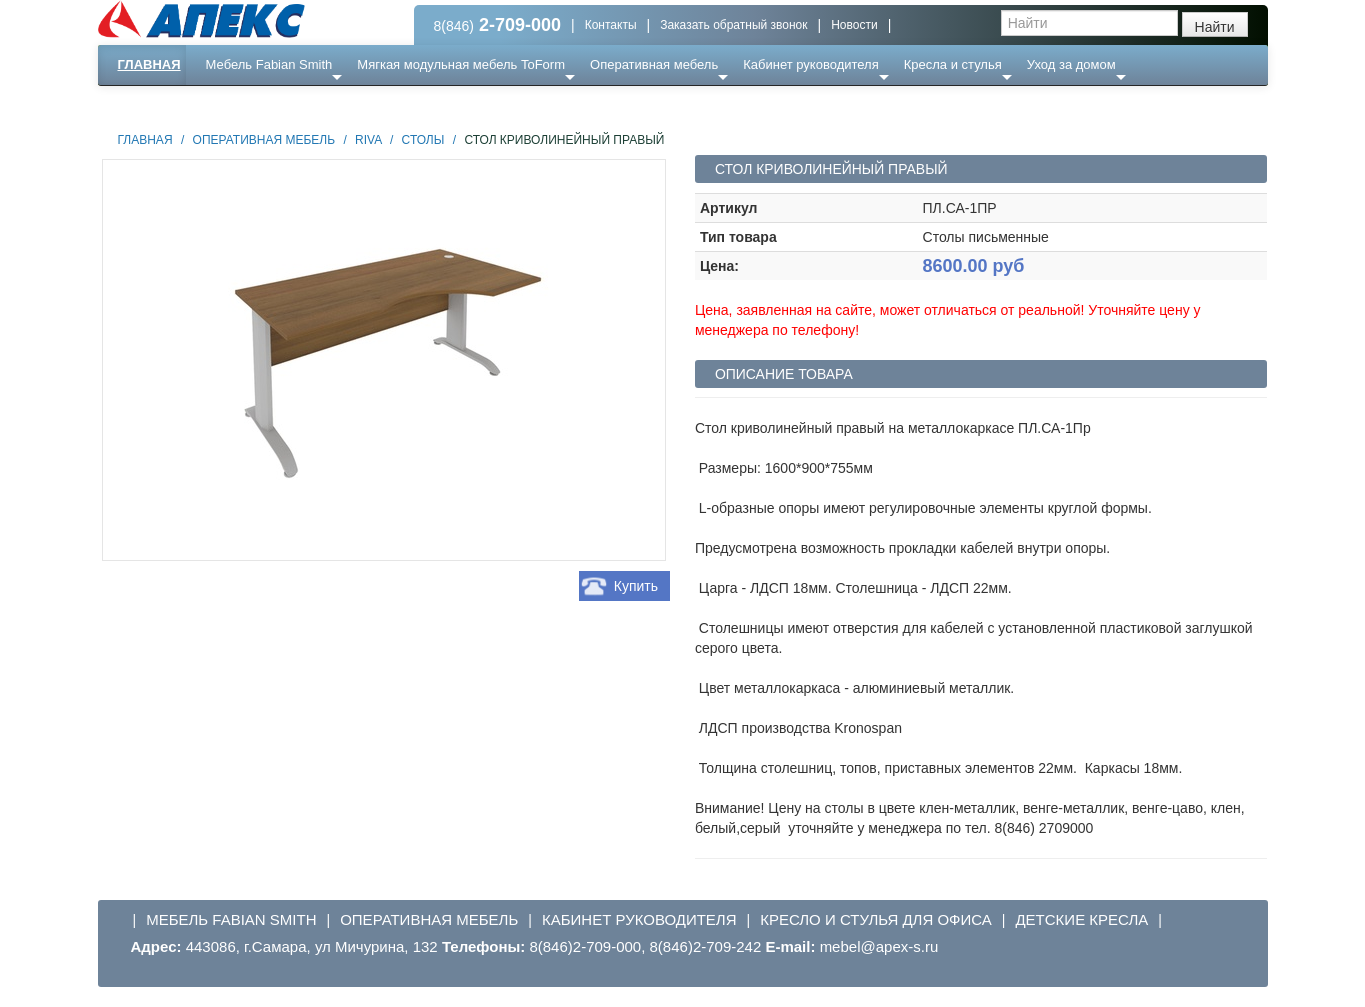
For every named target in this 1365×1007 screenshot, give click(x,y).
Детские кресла (1081, 919)
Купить (636, 586)
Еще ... (238, 104)
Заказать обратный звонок (733, 25)
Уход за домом (1071, 64)
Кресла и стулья (953, 64)
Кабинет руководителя (810, 64)
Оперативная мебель (654, 64)
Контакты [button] (611, 25)
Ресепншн (313, 104)
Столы (423, 140)
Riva (368, 140)
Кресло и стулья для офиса (876, 919)
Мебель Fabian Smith (269, 64)
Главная (149, 64)
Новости (854, 25)
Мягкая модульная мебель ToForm (461, 64)
